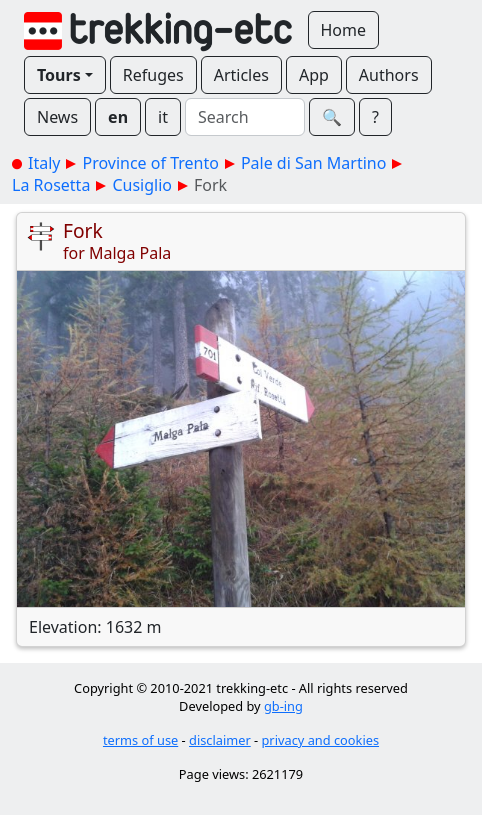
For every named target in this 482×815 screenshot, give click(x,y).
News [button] (57, 117)
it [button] (163, 117)
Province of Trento (150, 163)
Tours (59, 75)
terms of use (140, 740)
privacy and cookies (321, 740)
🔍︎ (332, 117)
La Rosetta (51, 185)
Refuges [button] (153, 75)
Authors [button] (389, 75)
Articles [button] (241, 75)
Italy (44, 163)
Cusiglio (142, 185)
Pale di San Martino (313, 163)
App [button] (314, 75)
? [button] (375, 117)
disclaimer (220, 740)
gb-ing (283, 706)
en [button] (118, 117)
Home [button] (344, 30)
